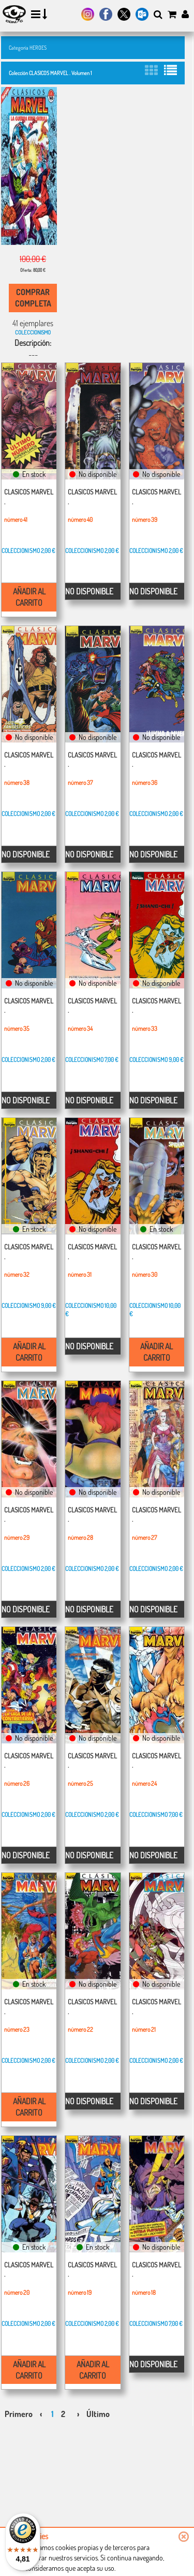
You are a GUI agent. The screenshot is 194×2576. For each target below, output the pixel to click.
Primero (19, 2414)
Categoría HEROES (28, 47)
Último (98, 2414)
